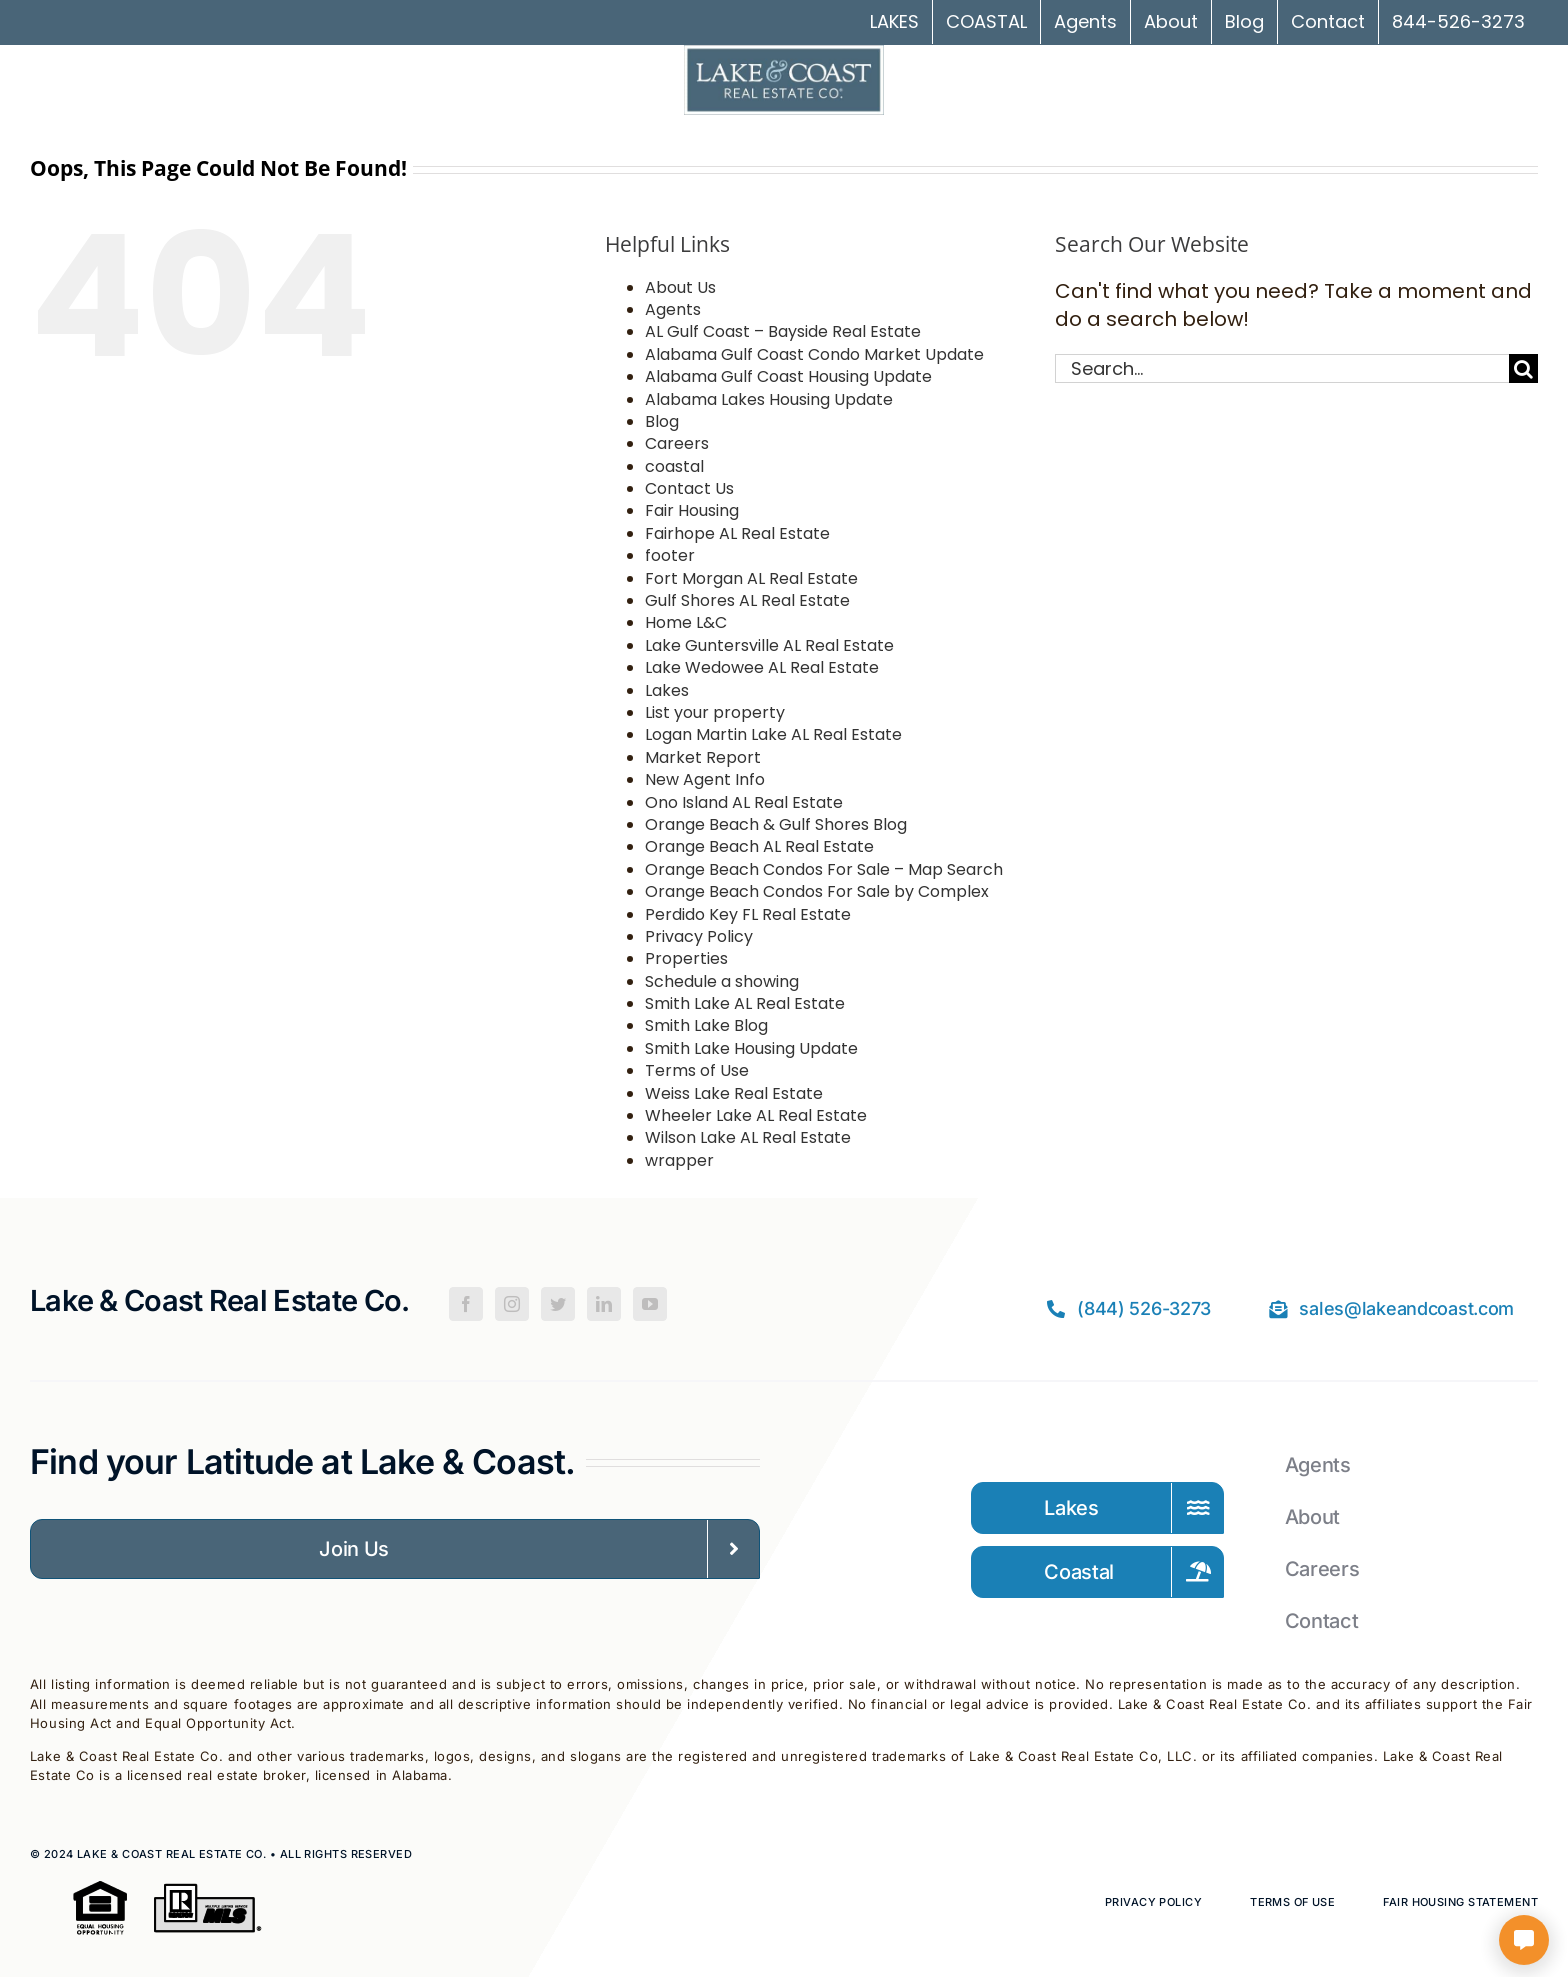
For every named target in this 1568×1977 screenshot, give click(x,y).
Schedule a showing (722, 981)
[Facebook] (466, 1304)
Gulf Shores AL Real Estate (747, 600)
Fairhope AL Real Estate (737, 533)
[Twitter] (558, 1304)
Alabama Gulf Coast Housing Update (788, 376)
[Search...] (1282, 368)
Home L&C (686, 622)
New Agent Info (705, 779)
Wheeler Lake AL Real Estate (756, 1115)
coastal (674, 466)
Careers (677, 443)
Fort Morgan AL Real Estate (751, 578)
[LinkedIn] (604, 1304)
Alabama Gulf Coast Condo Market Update (814, 354)
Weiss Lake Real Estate (734, 1093)
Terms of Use (697, 1070)
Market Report (703, 757)
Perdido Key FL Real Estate (748, 914)
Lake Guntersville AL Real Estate (769, 645)
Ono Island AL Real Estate (744, 802)
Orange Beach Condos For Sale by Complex (817, 891)
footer (670, 555)
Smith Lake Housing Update (751, 1048)
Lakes (667, 690)
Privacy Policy (699, 936)
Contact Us (689, 488)
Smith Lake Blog (706, 1025)
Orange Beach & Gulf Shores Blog (776, 824)
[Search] (1523, 368)
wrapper (679, 1160)
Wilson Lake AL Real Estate (748, 1137)
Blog (662, 421)
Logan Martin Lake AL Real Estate (773, 734)
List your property (715, 712)
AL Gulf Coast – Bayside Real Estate (783, 331)
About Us (680, 287)
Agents (673, 309)
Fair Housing (692, 510)
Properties (686, 958)
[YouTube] (650, 1304)
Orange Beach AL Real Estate (759, 846)
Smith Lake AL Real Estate (745, 1003)
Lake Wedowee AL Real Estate (762, 667)
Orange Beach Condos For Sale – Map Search (824, 869)
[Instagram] (512, 1304)
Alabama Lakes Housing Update (769, 399)
